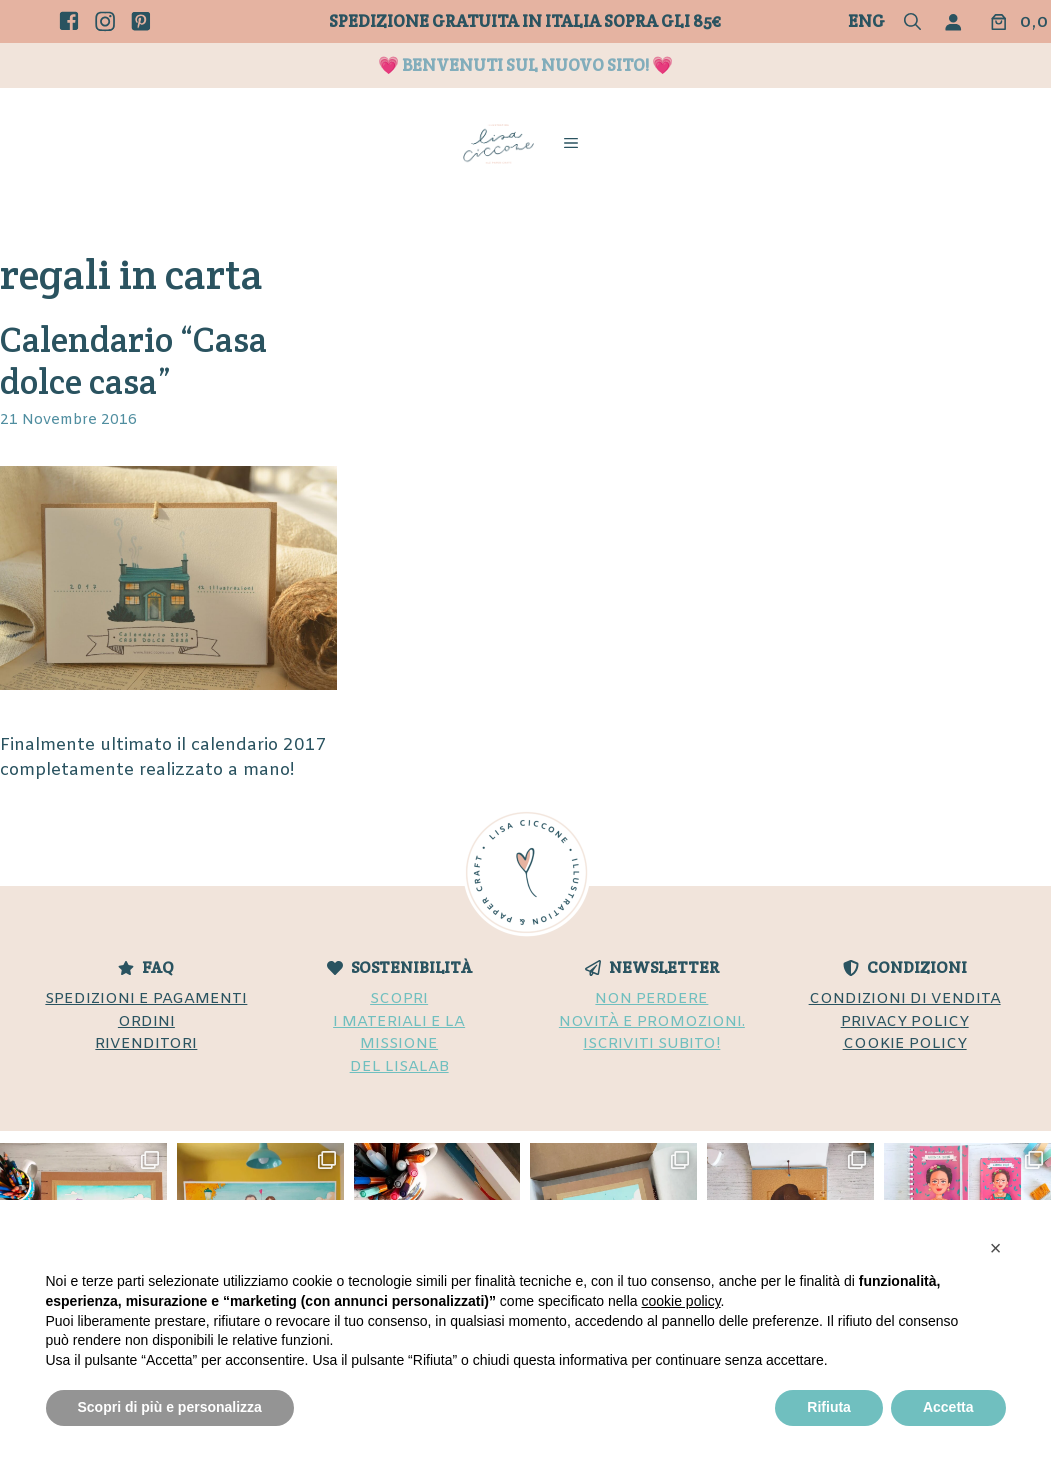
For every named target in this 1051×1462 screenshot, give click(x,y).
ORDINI (146, 1022)
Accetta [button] (948, 1407)
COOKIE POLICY (905, 1044)
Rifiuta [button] (829, 1407)
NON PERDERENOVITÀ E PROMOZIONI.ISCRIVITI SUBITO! (652, 1021)
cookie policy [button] (680, 1301)
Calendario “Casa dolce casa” (133, 360)
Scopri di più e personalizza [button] (170, 1407)
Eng (866, 21)
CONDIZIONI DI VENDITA (905, 999)
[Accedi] (958, 21)
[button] (912, 23)
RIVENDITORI (146, 1044)
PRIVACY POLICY (905, 1022)
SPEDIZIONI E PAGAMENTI (146, 999)
